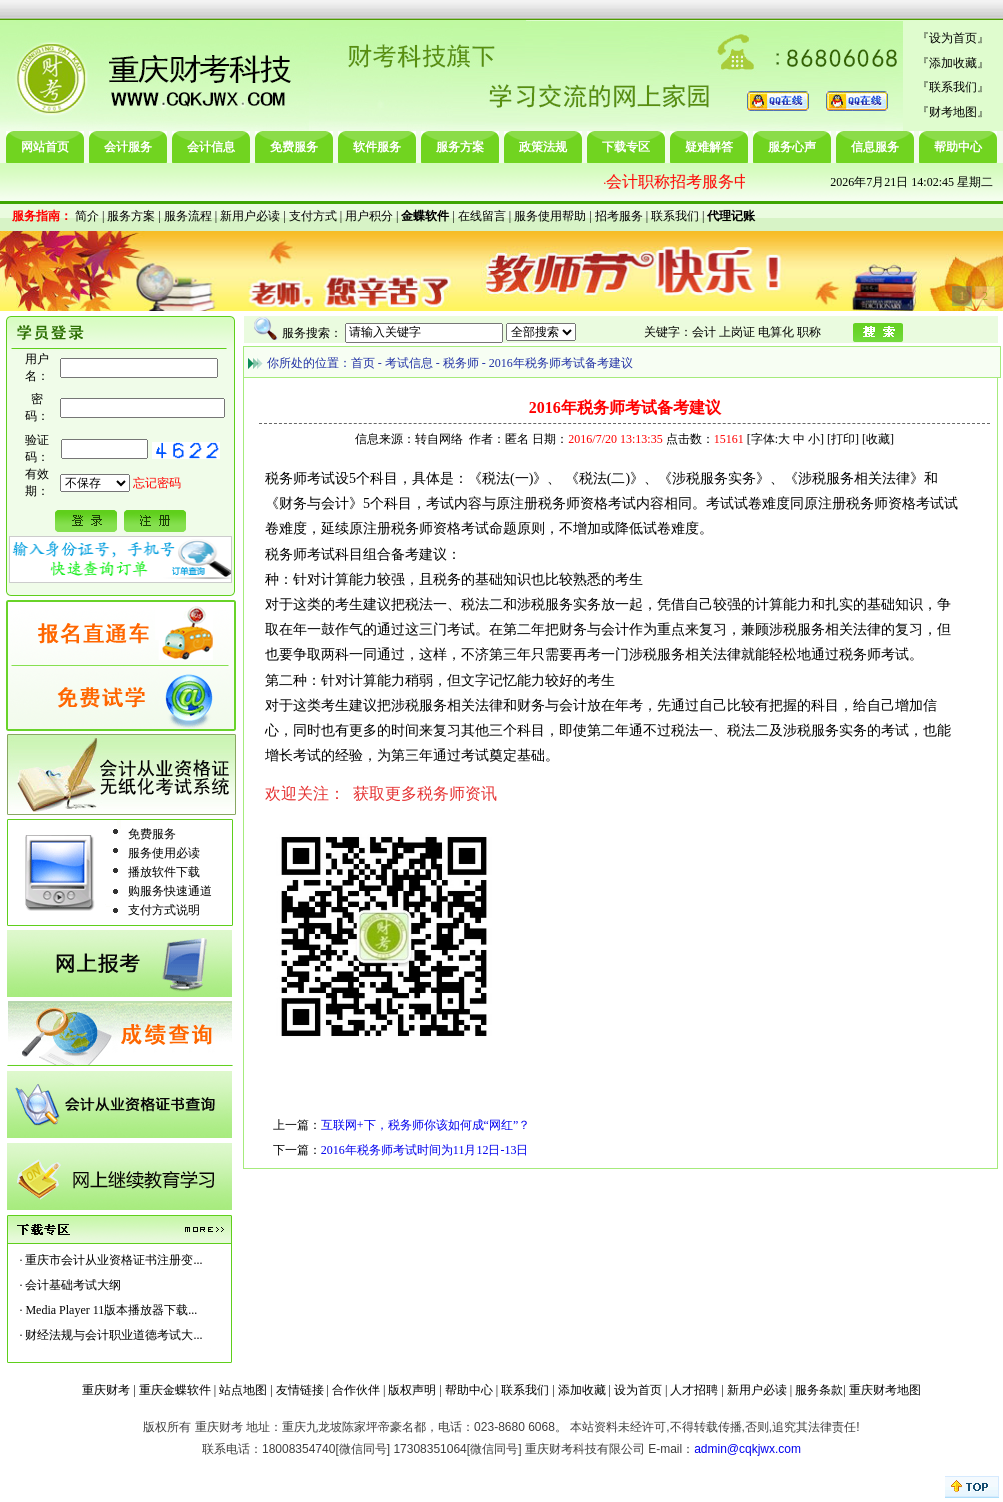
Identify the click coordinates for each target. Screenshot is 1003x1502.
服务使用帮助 (550, 216)
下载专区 (626, 147)
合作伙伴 (356, 1390)
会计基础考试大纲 (73, 1285)
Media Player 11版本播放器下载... (111, 1310)
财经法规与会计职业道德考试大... (113, 1335)
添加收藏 (953, 63)
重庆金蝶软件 (175, 1390)
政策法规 (543, 147)
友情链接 (300, 1390)
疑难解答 (709, 147)
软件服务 (377, 147)
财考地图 (953, 112)
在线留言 (482, 216)
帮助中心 (958, 147)
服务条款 (819, 1390)
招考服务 (619, 216)
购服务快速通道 (170, 891)
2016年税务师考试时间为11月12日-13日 (425, 1150)
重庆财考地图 (885, 1390)
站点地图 (243, 1390)
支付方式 (313, 216)
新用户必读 (250, 216)
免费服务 (294, 147)
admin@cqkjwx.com (747, 1449)
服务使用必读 (164, 853)
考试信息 (409, 363)
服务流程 (188, 216)
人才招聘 (694, 1390)
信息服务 (875, 147)
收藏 (878, 439)
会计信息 (211, 147)
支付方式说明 (164, 910)
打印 (843, 439)
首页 (363, 363)
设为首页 (953, 38)
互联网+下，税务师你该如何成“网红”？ (425, 1125)
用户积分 (369, 216)
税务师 (461, 363)
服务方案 (460, 147)
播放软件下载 (164, 872)
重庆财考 (106, 1390)
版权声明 (412, 1390)
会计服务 (128, 147)
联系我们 (953, 87)
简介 (87, 216)
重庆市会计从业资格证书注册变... (113, 1260)
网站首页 (45, 147)
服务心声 (792, 147)
